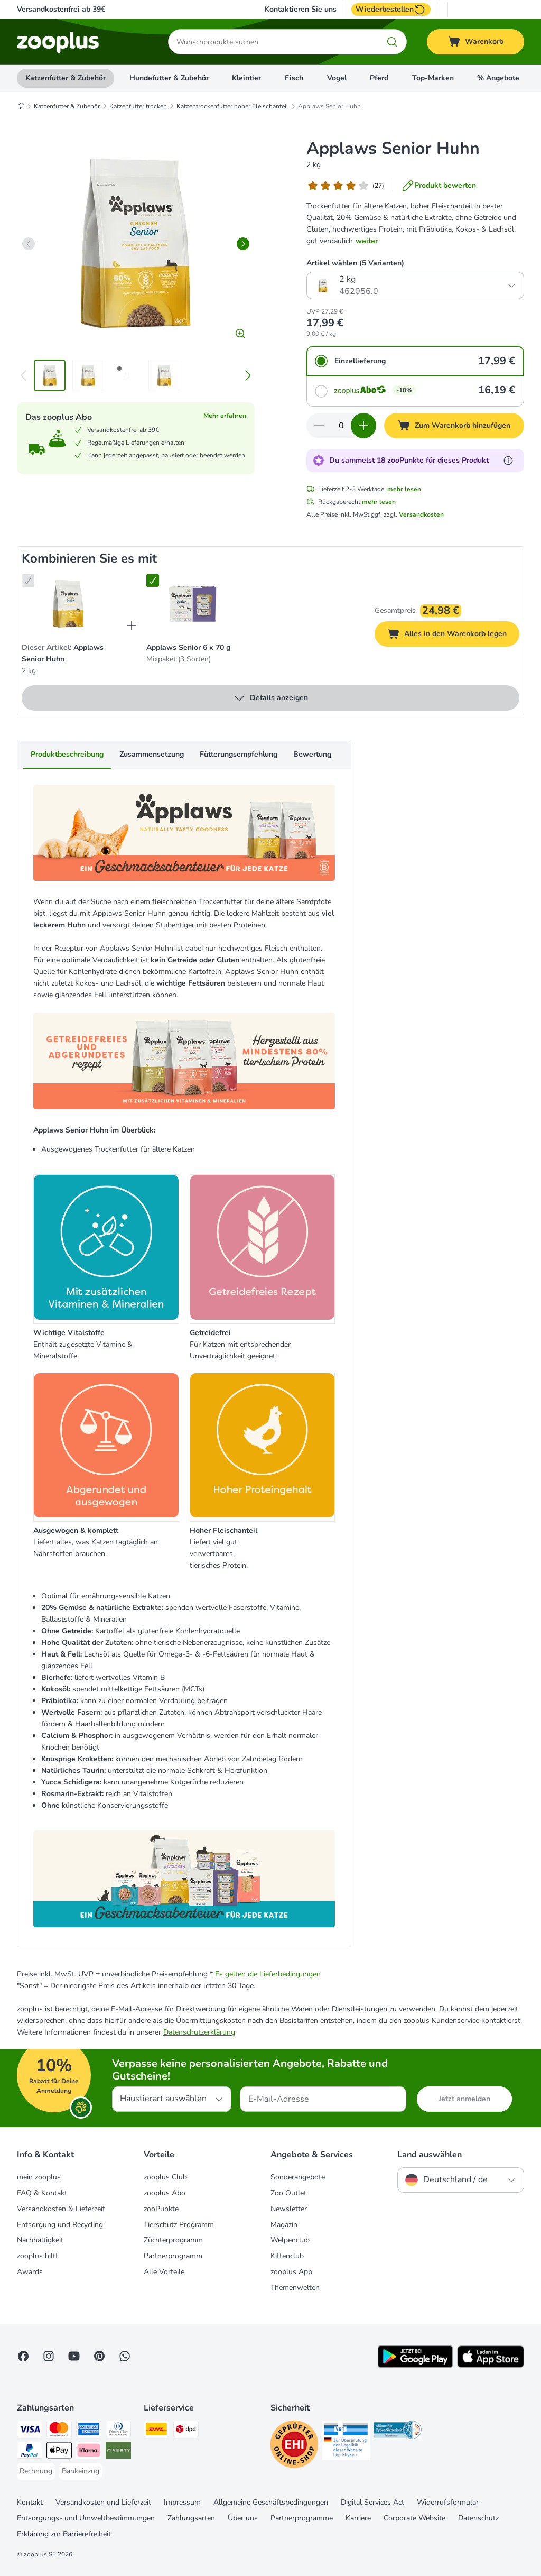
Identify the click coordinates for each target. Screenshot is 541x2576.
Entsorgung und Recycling (60, 2225)
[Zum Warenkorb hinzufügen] (454, 425)
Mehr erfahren (224, 415)
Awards (30, 2272)
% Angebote (498, 78)
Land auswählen (429, 2154)
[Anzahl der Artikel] (341, 425)
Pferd (379, 78)
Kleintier (246, 78)
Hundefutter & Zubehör (169, 78)
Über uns (243, 2518)
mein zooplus (39, 2177)
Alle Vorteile (164, 2272)
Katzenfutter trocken (138, 106)
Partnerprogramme (301, 2518)
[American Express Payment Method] (88, 2431)
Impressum (182, 2502)
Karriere (358, 2518)
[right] (243, 243)
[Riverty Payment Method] (118, 2452)
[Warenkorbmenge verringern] (319, 425)
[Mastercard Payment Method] (59, 2431)
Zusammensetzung (151, 754)
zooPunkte (161, 2209)
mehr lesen (404, 489)
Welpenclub (290, 2240)
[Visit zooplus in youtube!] (74, 2356)
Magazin (283, 2225)
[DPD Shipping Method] (186, 2431)
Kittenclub (287, 2256)
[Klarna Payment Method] (88, 2452)
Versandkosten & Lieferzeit (61, 2209)
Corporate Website (414, 2518)
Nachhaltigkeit (40, 2240)
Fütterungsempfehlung (238, 754)
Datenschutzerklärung (199, 2032)
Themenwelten (295, 2288)
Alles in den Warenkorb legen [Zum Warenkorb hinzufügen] (453, 635)
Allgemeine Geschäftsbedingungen (270, 2502)
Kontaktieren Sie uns (301, 9)
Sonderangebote (297, 2177)
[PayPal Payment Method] (29, 2452)
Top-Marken (433, 78)
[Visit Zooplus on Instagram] (48, 2356)
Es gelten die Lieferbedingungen (268, 1974)
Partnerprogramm (173, 2256)
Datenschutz (478, 2518)
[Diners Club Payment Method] (118, 2431)
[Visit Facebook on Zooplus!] (23, 2356)
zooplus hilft (37, 2256)
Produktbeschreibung (67, 754)
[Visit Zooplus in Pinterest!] (99, 2356)
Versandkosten (421, 514)
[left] (28, 243)
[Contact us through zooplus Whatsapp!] (124, 2356)
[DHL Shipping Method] (156, 2431)
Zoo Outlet (288, 2193)
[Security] (294, 2446)
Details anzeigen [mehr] (270, 698)
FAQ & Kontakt (42, 2193)
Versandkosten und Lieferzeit (103, 2502)
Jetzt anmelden (464, 2099)
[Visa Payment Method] (29, 2431)
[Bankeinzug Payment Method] (80, 2471)
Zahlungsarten (191, 2518)
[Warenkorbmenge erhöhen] (363, 425)
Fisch (294, 78)
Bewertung (312, 754)
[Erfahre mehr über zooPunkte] (508, 460)
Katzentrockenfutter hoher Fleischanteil (232, 106)
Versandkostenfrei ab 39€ (61, 9)
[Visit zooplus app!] (415, 2365)
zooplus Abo (164, 2193)
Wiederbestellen (391, 9)
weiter (367, 241)
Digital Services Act (372, 2502)
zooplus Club (165, 2177)
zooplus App (291, 2272)
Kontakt (30, 2502)
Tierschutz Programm (179, 2225)
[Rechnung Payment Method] (36, 2471)
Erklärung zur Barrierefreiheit (64, 2534)
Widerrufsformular (448, 2502)
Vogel (337, 78)
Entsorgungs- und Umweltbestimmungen (86, 2518)
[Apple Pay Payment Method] (59, 2452)
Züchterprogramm (173, 2240)
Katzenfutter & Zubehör (65, 78)
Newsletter (288, 2209)
